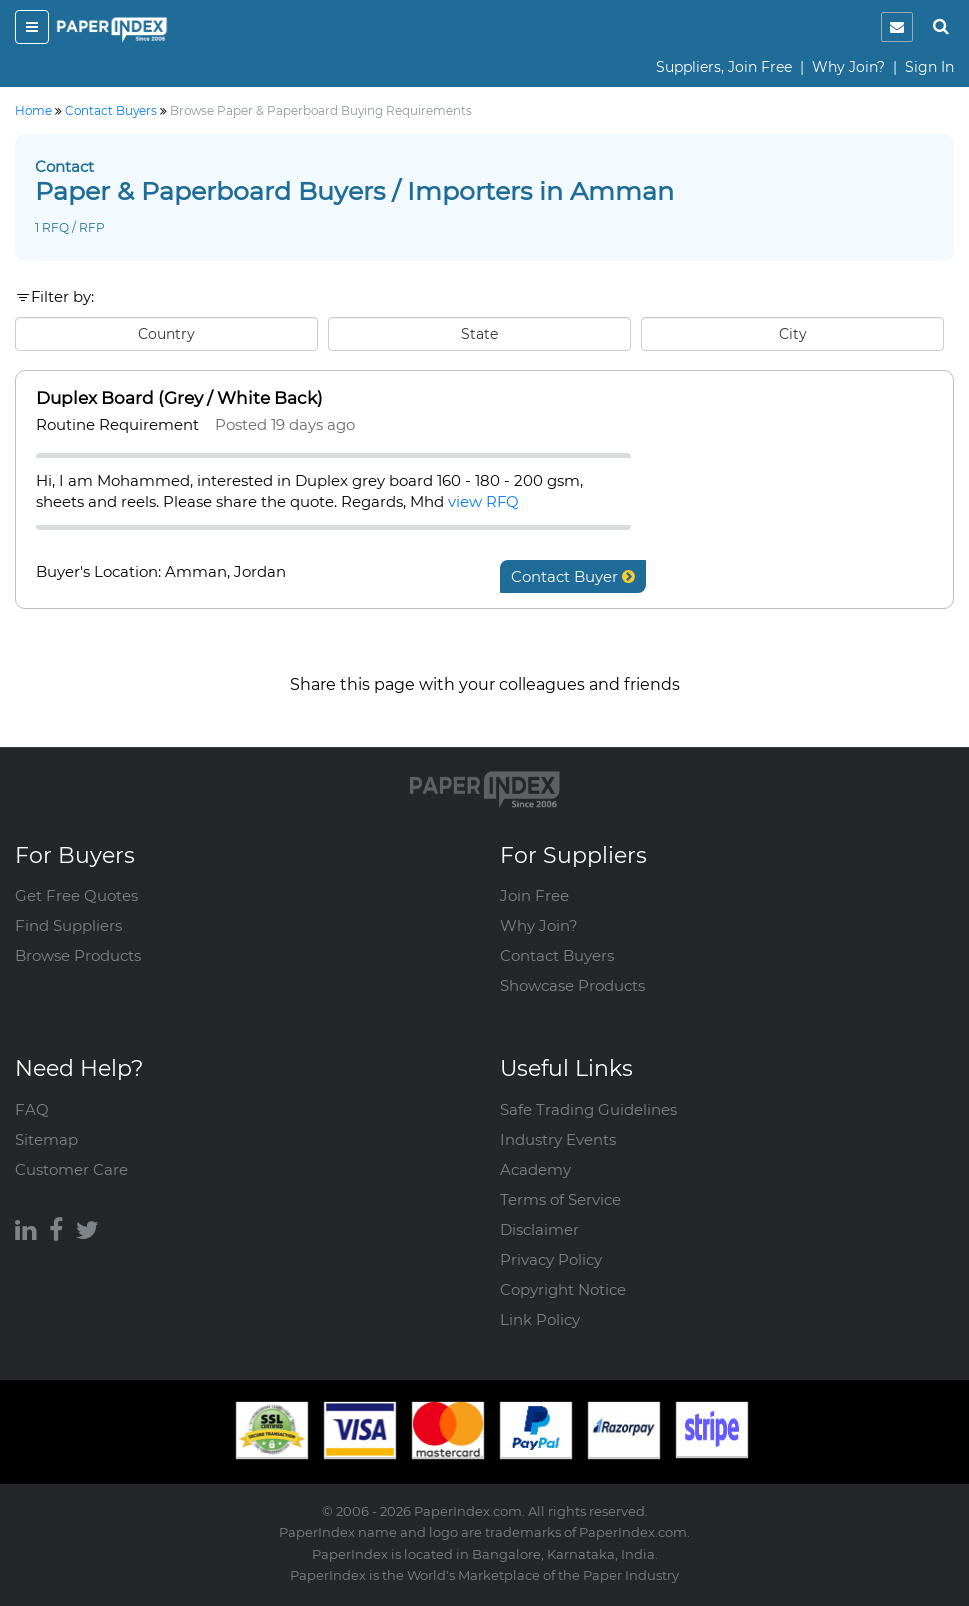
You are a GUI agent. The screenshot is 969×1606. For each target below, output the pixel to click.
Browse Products (78, 955)
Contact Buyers (557, 955)
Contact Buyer (573, 576)
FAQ (32, 1109)
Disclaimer (539, 1229)
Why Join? (848, 67)
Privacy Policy (551, 1259)
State (479, 334)
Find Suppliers (68, 925)
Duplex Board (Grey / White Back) (179, 398)
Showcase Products (572, 985)
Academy (535, 1169)
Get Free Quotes (76, 895)
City (793, 334)
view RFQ (483, 501)
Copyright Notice (563, 1289)
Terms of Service (560, 1199)
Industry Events (558, 1139)
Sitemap (46, 1139)
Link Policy (540, 1319)
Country (166, 334)
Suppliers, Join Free (724, 67)
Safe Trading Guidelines (588, 1109)
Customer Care (71, 1169)
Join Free (534, 895)
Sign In (929, 67)
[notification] (897, 27)
